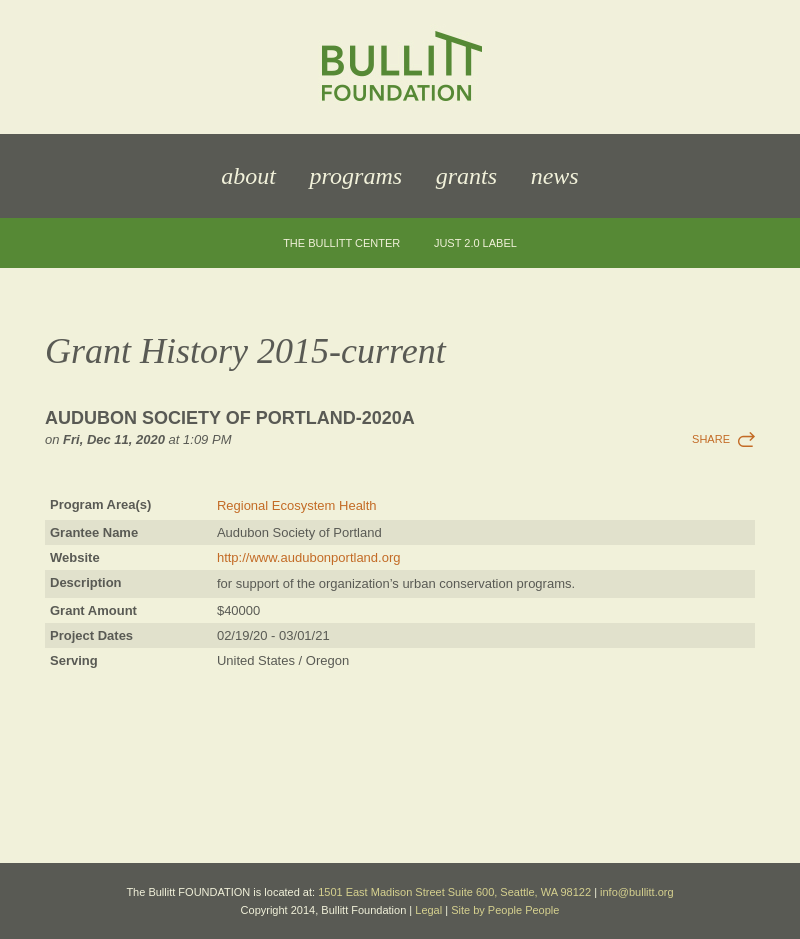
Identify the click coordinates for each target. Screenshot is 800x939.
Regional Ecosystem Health (297, 505)
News (555, 176)
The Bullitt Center (341, 243)
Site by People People (505, 910)
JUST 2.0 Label (475, 243)
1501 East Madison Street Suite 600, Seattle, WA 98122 (454, 892)
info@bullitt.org (637, 892)
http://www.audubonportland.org (309, 557)
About (248, 176)
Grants (466, 176)
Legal (428, 910)
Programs (356, 176)
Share (711, 439)
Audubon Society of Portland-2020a (230, 418)
